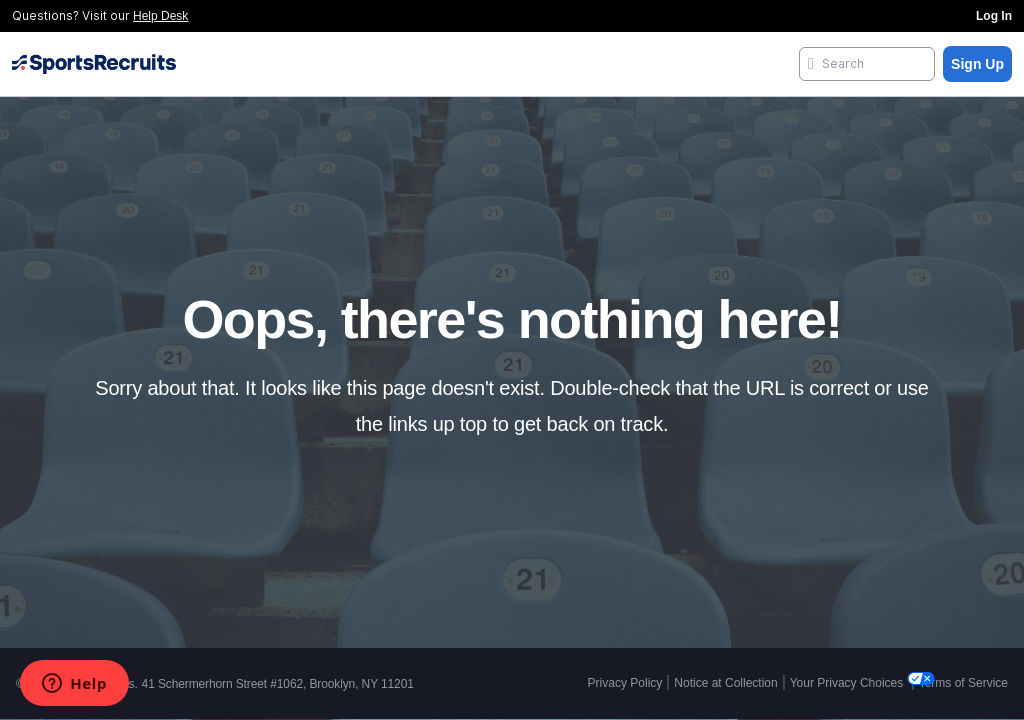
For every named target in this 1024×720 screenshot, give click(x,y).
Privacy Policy (625, 683)
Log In (994, 16)
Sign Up (977, 64)
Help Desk (160, 16)
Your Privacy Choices (848, 683)
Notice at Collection (725, 683)
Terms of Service (963, 683)
